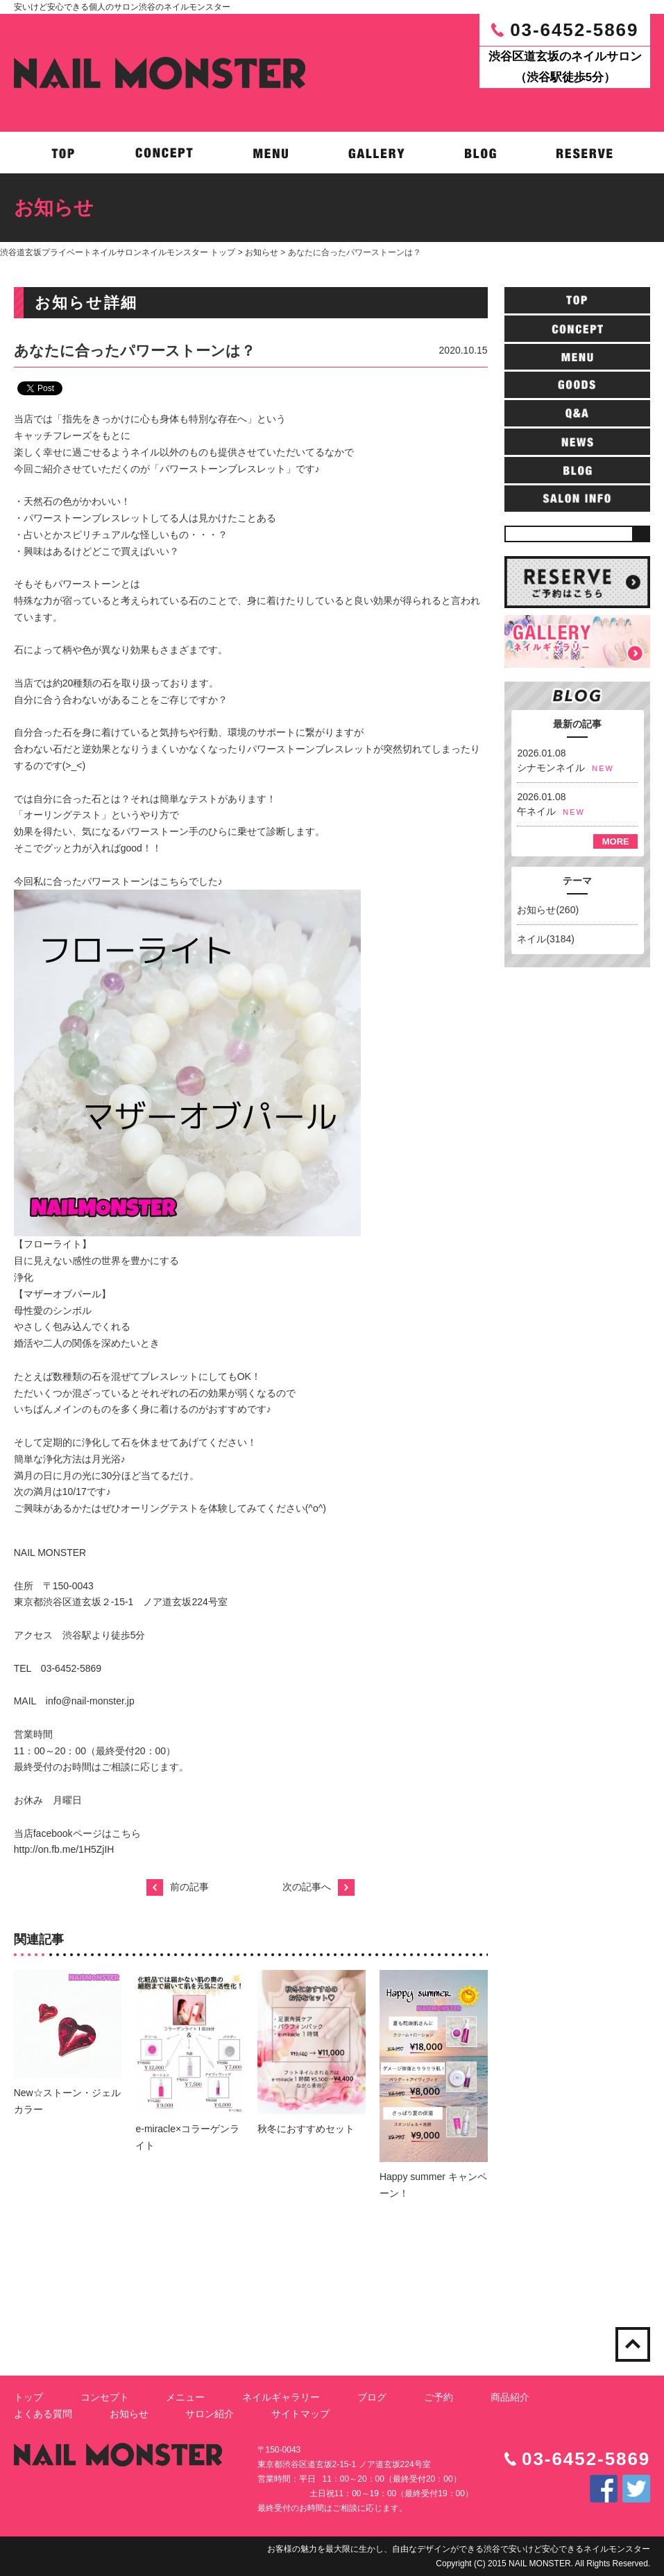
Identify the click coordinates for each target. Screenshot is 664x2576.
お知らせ (261, 252)
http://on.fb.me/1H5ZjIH (64, 1849)
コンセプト (104, 2397)
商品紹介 (510, 2397)
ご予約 (438, 2397)
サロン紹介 (209, 2413)
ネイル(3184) (545, 938)
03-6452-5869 (574, 29)
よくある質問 (43, 2413)
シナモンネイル (551, 767)
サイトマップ (300, 2413)
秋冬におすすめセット (306, 2128)
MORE (615, 841)
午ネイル (536, 811)
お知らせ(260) (548, 909)
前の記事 (177, 1886)
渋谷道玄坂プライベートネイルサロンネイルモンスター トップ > (122, 252)
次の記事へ (318, 1886)
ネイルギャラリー (281, 2397)
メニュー (185, 2397)
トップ (28, 2397)
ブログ (371, 2397)
